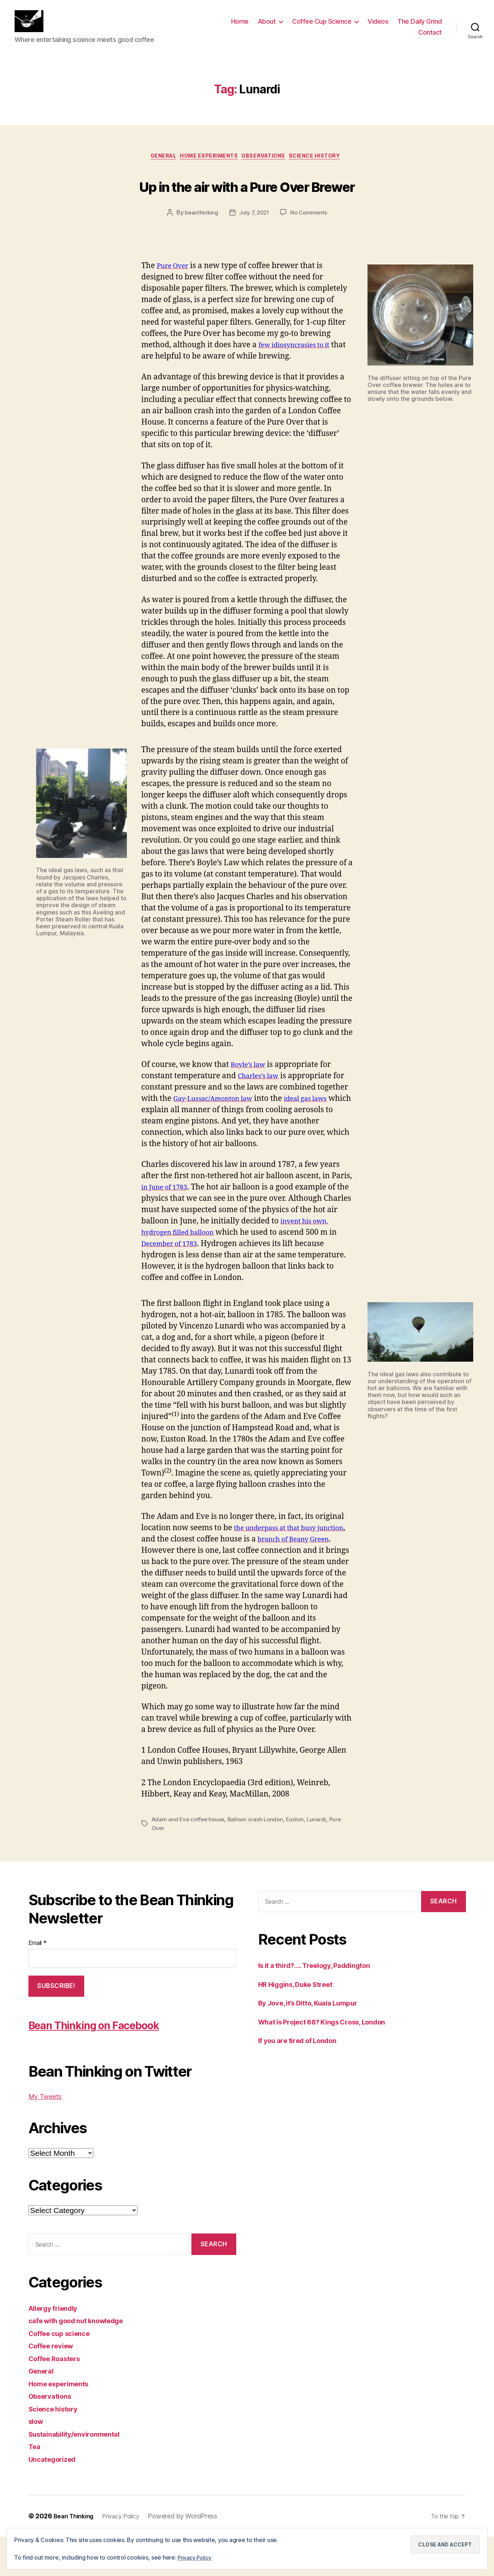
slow (37, 2460)
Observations (268, 168)
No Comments (310, 252)
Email (37, 1981)
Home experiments (207, 168)
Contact (430, 38)
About (267, 27)
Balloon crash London (259, 1858)
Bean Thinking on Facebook (119, 2063)
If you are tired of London (303, 2079)
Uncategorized (55, 2498)
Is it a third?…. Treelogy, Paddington (323, 2004)
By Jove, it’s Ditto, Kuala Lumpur (316, 2042)
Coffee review (54, 2385)
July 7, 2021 (254, 252)
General (156, 168)
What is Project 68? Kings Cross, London (332, 2060)
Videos (377, 27)
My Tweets (47, 2135)
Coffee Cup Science (321, 27)
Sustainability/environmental (80, 2473)
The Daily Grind (419, 27)
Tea (35, 2485)
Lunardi (322, 1858)
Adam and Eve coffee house (189, 1858)
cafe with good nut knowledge (83, 2359)
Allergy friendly (56, 2347)
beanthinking (200, 252)
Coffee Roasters (58, 2397)
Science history (325, 168)
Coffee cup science (63, 2372)
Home (240, 27)
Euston (300, 1858)
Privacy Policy (196, 2557)
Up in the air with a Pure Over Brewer (247, 209)
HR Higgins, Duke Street (301, 2023)
